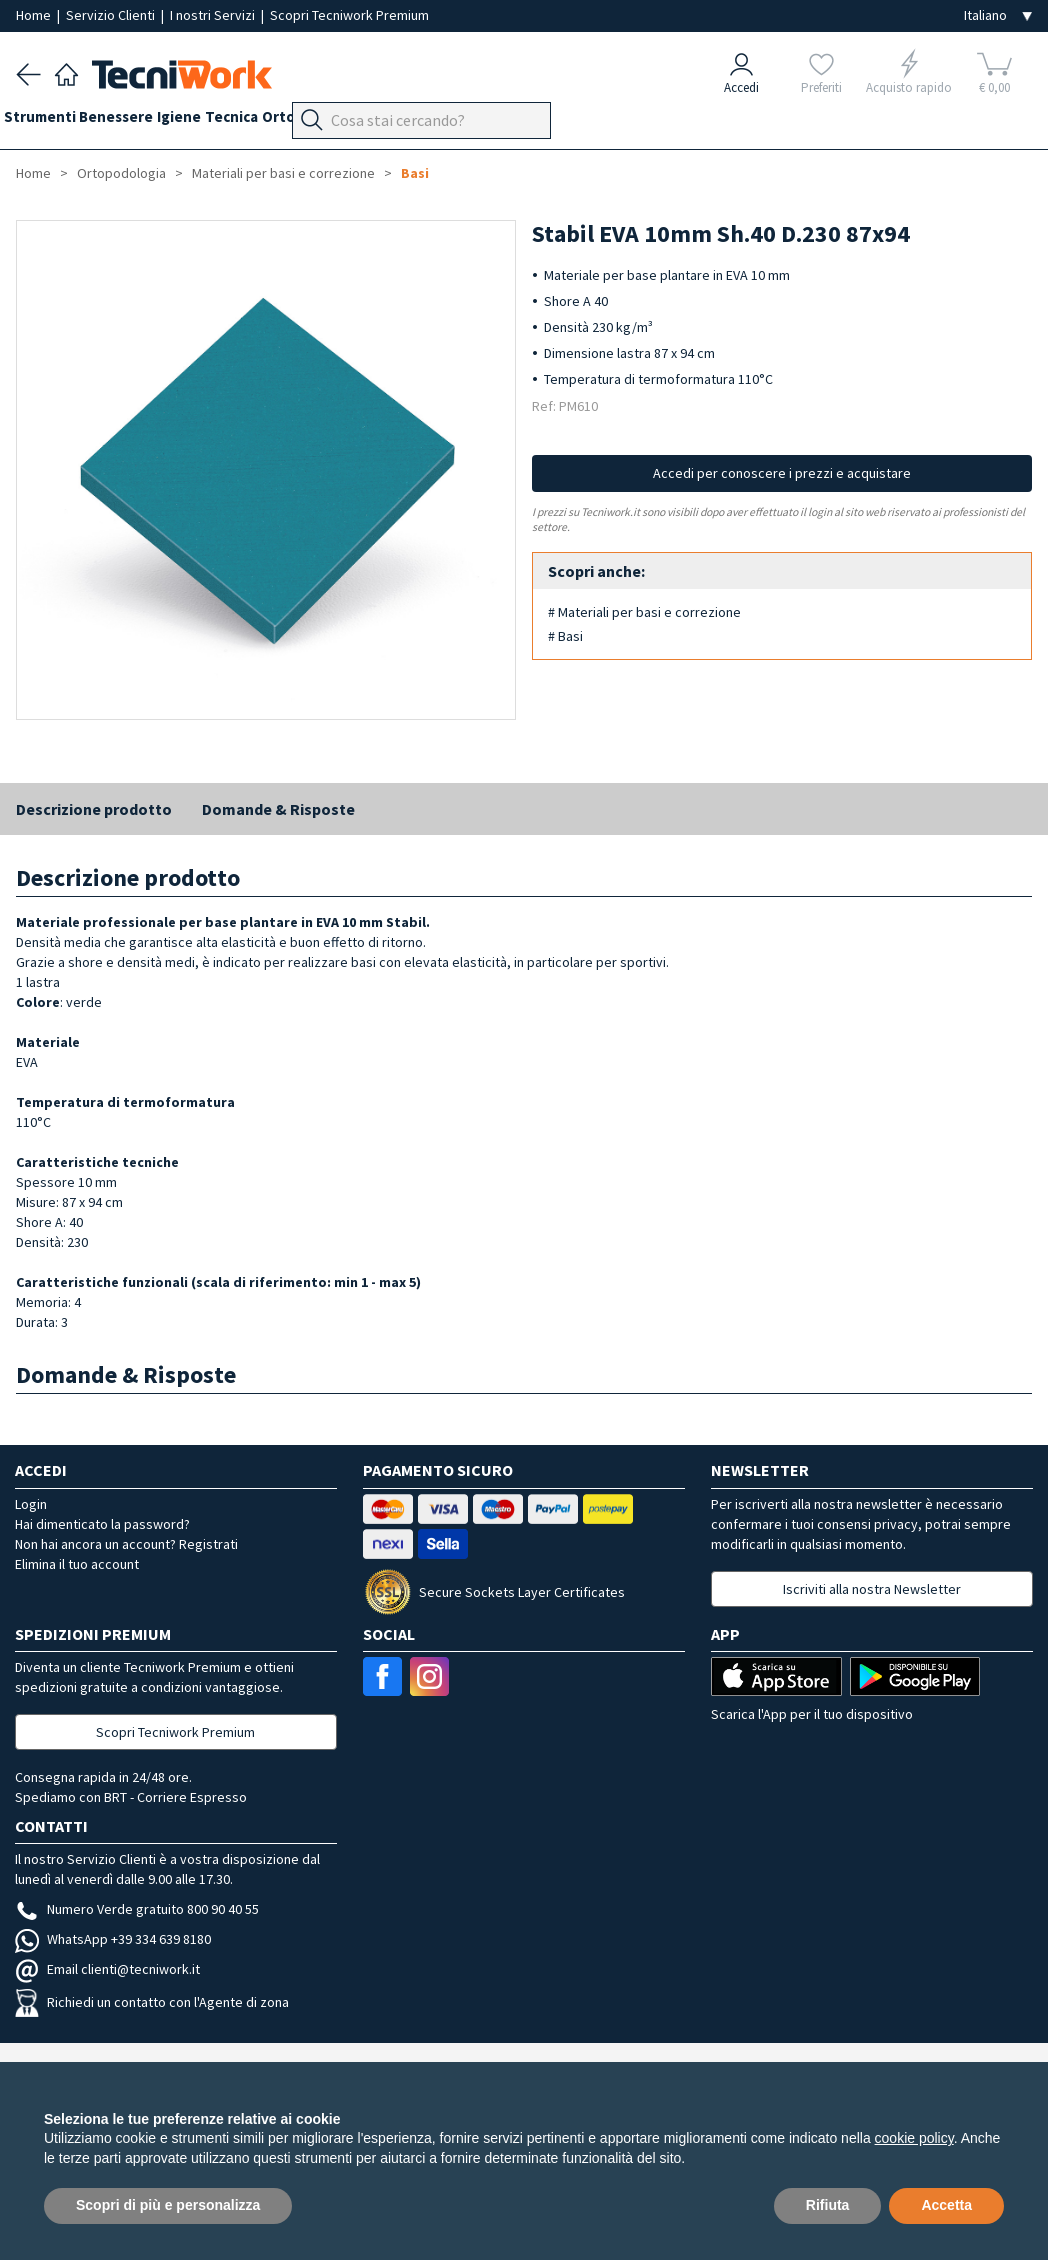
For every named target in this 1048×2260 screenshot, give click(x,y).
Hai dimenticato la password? (102, 1524)
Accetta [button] (946, 2205)
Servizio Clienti (112, 15)
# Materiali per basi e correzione (644, 612)
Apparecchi (480, 121)
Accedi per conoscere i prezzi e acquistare (782, 473)
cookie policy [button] (914, 2138)
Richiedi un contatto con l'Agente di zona (152, 2002)
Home (35, 15)
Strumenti (52, 121)
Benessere (141, 121)
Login (31, 1504)
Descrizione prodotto (94, 809)
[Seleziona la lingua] (998, 15)
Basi (415, 173)
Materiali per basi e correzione (283, 173)
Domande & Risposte (278, 809)
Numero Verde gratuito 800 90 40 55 (137, 1909)
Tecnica (280, 121)
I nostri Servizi (214, 15)
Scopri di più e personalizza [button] (168, 2205)
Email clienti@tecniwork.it (107, 1969)
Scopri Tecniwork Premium (349, 15)
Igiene (216, 121)
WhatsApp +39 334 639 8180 (113, 1939)
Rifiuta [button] (828, 2205)
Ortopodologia (374, 121)
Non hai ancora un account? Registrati (126, 1544)
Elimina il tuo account (77, 1564)
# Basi (565, 636)
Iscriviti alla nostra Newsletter (872, 1589)
